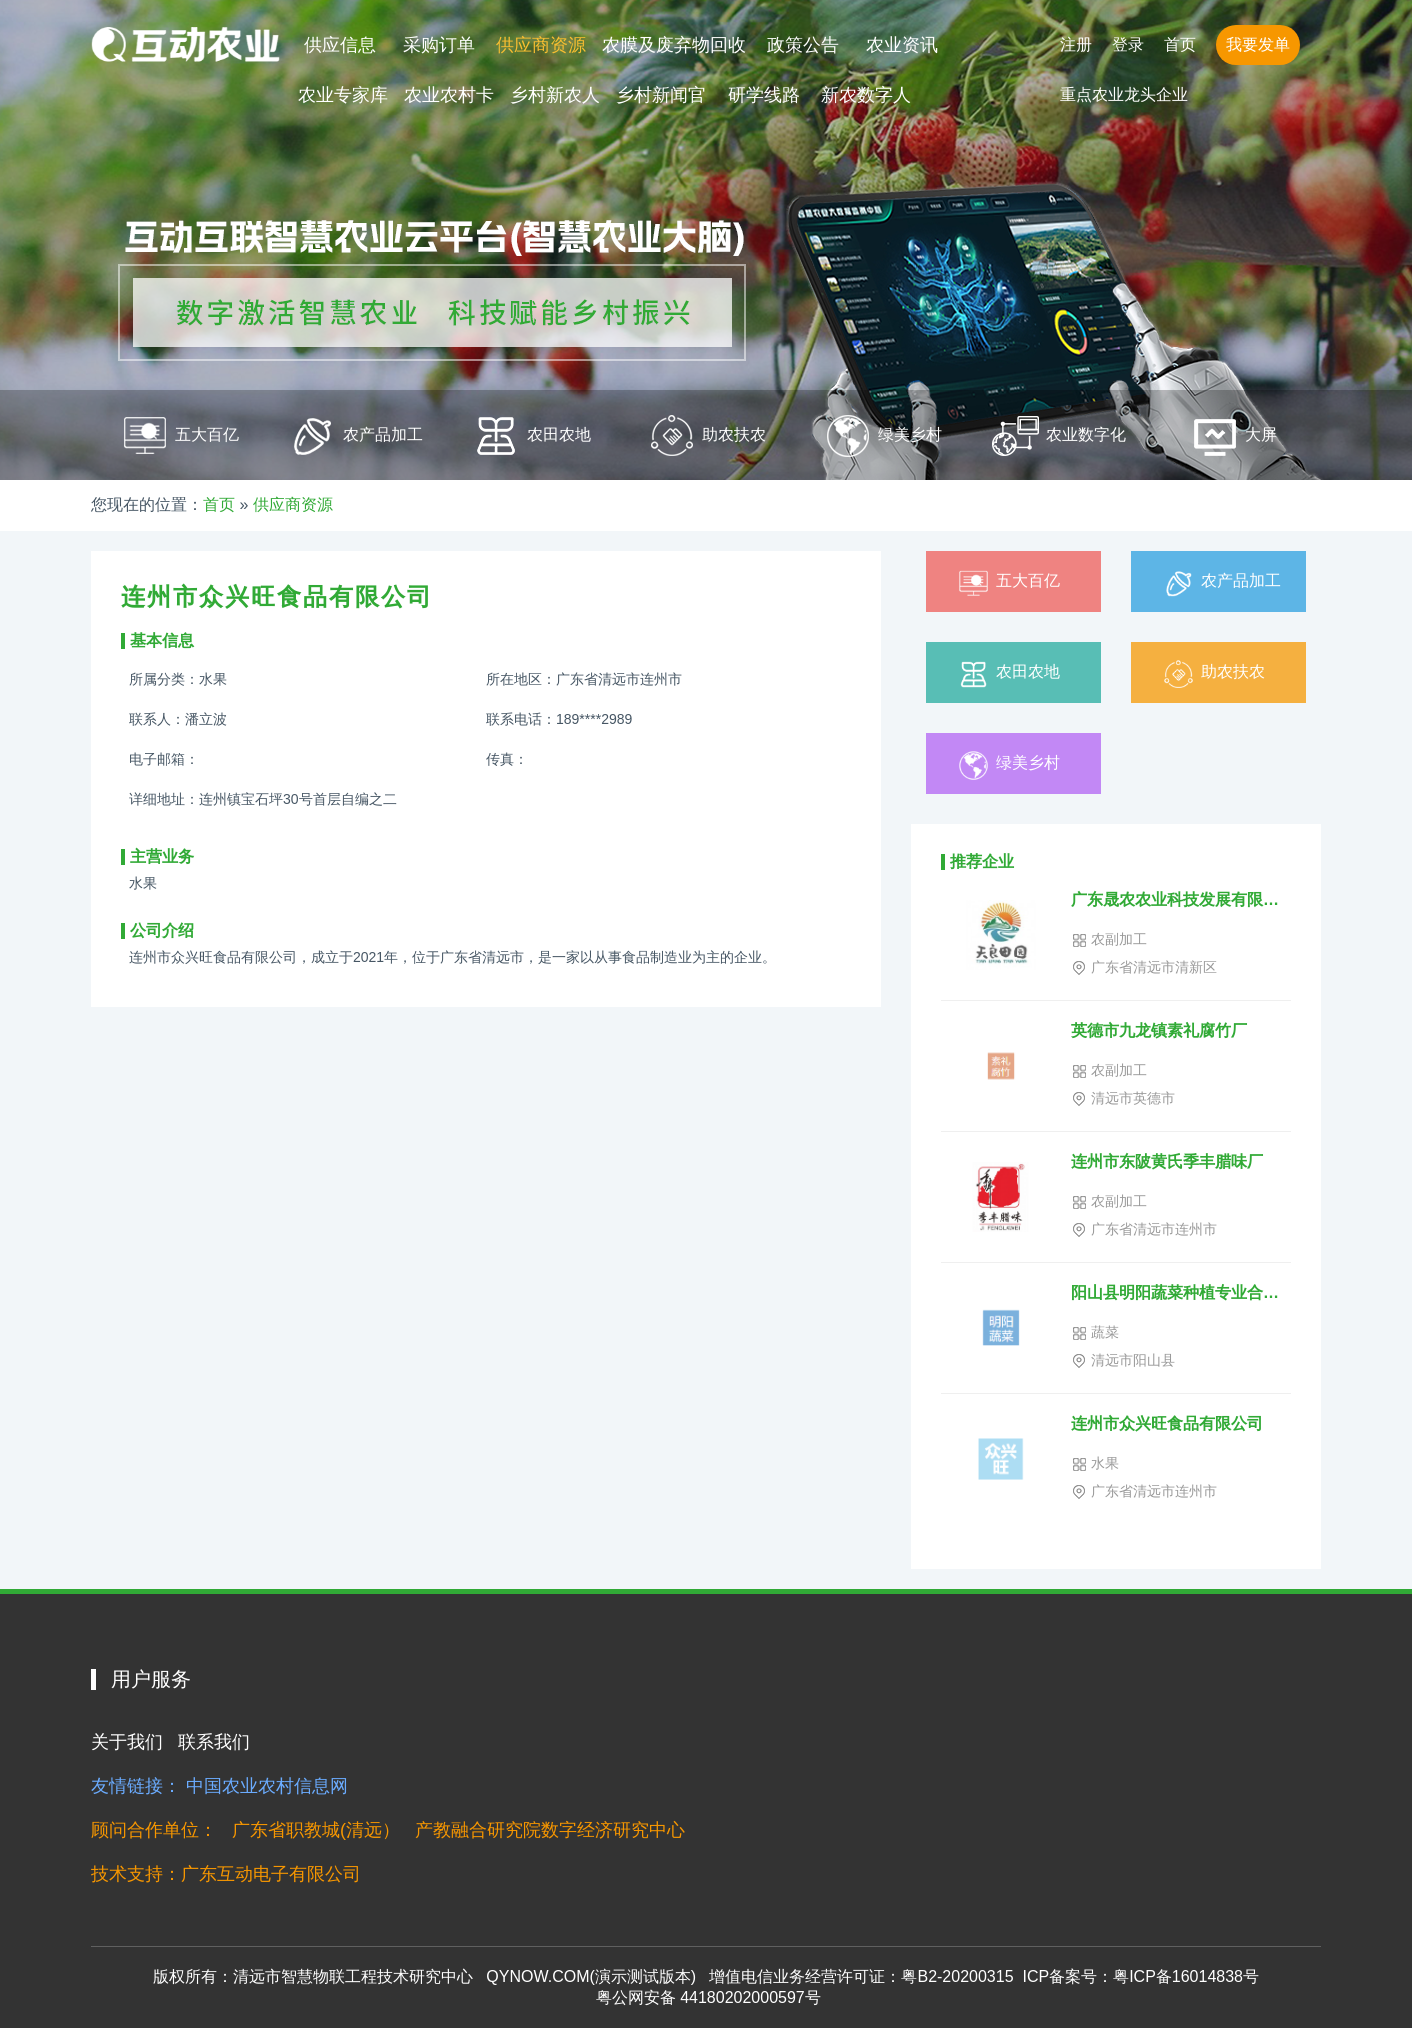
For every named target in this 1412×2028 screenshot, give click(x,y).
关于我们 (127, 1742)
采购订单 (439, 45)
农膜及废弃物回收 (674, 45)
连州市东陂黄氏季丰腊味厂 (1167, 1161)
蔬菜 (1095, 1332)
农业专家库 (343, 95)
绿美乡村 (1008, 765)
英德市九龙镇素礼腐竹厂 (1159, 1030)
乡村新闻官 (661, 95)
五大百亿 (1008, 583)
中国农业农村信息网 (267, 1786)
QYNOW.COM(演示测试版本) (591, 1976)
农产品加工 (1221, 583)
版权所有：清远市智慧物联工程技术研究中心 (313, 1976)
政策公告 (803, 45)
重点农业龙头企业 (1124, 94)
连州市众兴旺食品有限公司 (1167, 1423)
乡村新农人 (555, 95)
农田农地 (1008, 674)
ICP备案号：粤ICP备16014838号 (1140, 1976)
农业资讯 (902, 45)
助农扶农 (1213, 674)
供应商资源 (541, 45)
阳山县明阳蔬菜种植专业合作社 (1181, 1292)
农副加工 (1109, 939)
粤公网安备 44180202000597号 (705, 1997)
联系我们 (214, 1742)
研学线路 (764, 95)
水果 (1095, 1463)
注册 (1076, 44)
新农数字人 (866, 95)
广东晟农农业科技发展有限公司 (1181, 899)
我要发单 (1258, 44)
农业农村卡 (449, 95)
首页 (1180, 44)
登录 (1128, 44)
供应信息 (340, 45)
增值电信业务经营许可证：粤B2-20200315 (861, 1976)
